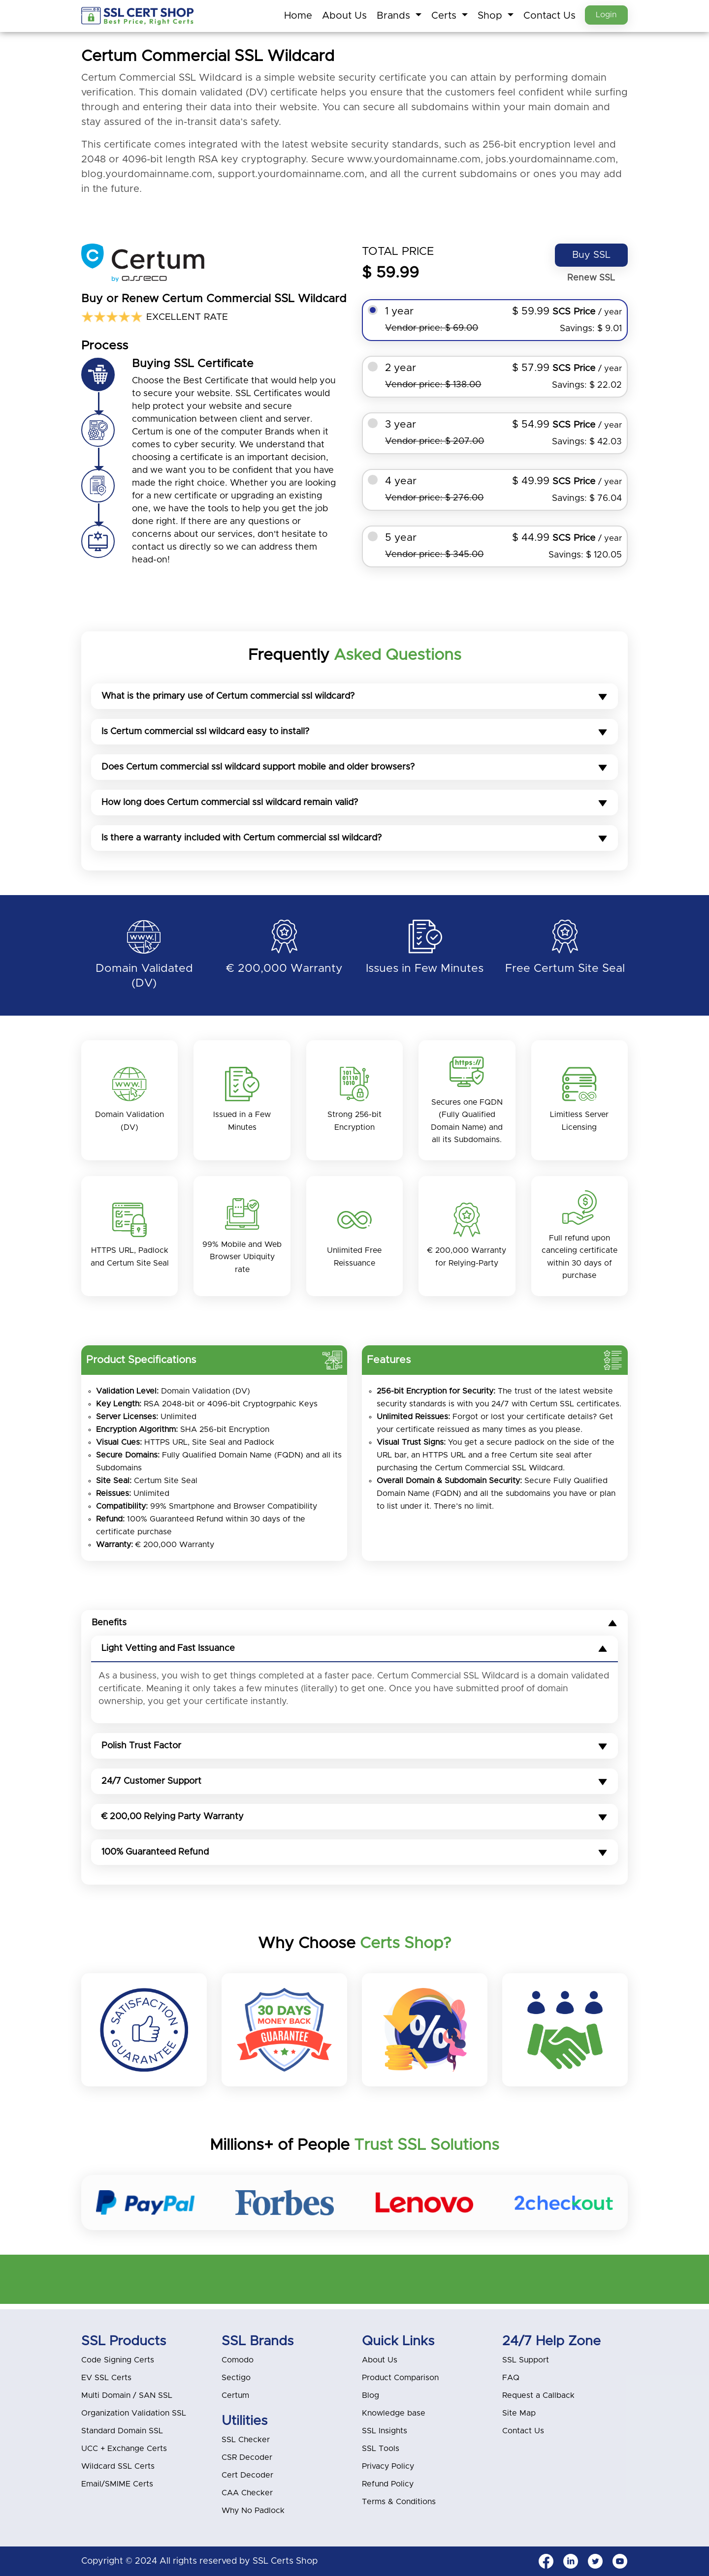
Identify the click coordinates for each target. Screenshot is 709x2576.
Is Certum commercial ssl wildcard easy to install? (354, 732)
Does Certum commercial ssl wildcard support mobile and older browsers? (354, 767)
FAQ (510, 2378)
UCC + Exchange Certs (124, 2448)
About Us (341, 16)
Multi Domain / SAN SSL (126, 2395)
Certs (442, 16)
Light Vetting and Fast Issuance (354, 1653)
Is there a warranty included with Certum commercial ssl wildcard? (354, 838)
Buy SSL (590, 255)
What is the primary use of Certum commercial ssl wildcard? (354, 696)
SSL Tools (380, 2448)
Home (295, 16)
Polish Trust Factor (354, 1751)
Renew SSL (590, 278)
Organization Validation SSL (133, 2413)
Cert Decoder (247, 2475)
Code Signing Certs (117, 2360)
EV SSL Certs (106, 2378)
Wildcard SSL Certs (118, 2466)
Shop (488, 16)
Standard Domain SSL (122, 2431)
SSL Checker (246, 2440)
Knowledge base (393, 2413)
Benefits (354, 1628)
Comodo (238, 2360)
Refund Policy (388, 2484)
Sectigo (236, 2378)
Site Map (519, 2413)
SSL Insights (384, 2431)
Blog (370, 2395)
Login (605, 15)
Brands (392, 16)
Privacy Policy (388, 2466)
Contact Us (546, 16)
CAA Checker (247, 2493)
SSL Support (525, 2360)
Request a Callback (538, 2395)
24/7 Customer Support (354, 1786)
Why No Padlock (253, 2510)
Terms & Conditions (399, 2502)
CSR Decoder (247, 2457)
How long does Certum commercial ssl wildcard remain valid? (354, 803)
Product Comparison (400, 2378)
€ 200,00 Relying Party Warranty (354, 1822)
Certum (235, 2395)
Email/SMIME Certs (117, 2484)
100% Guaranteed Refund (354, 1857)
